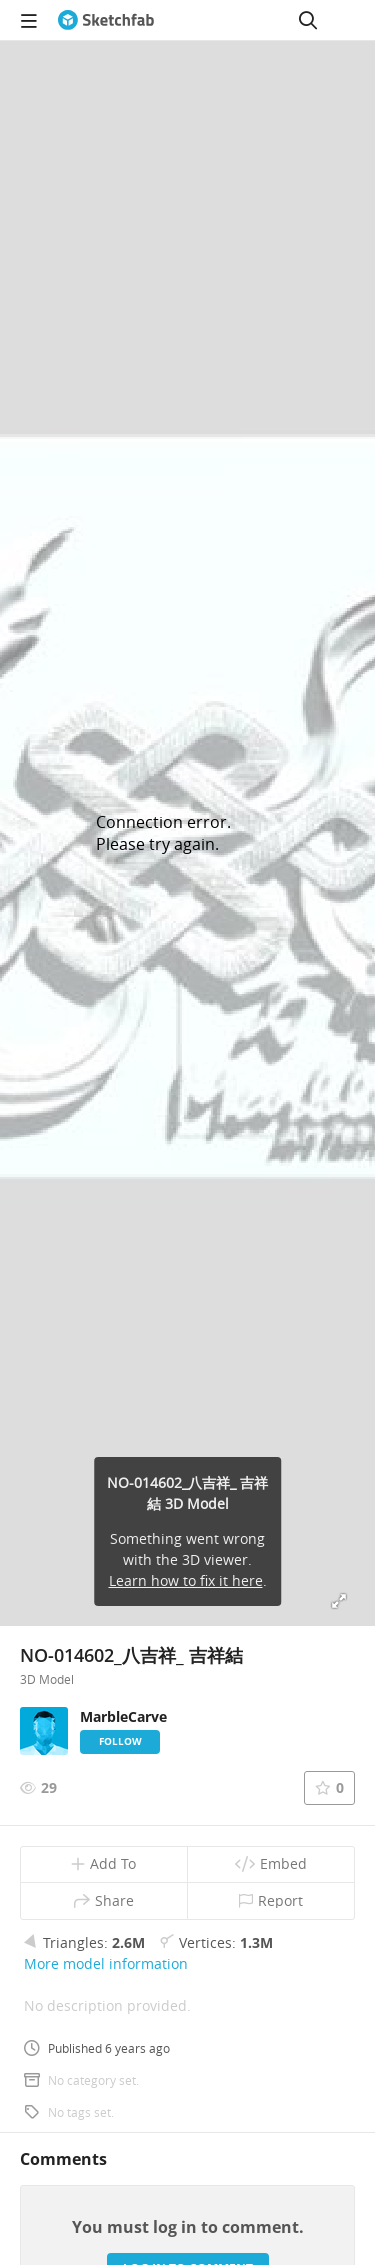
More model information (106, 1963)
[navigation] (29, 20)
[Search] (308, 20)
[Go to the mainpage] (106, 20)
